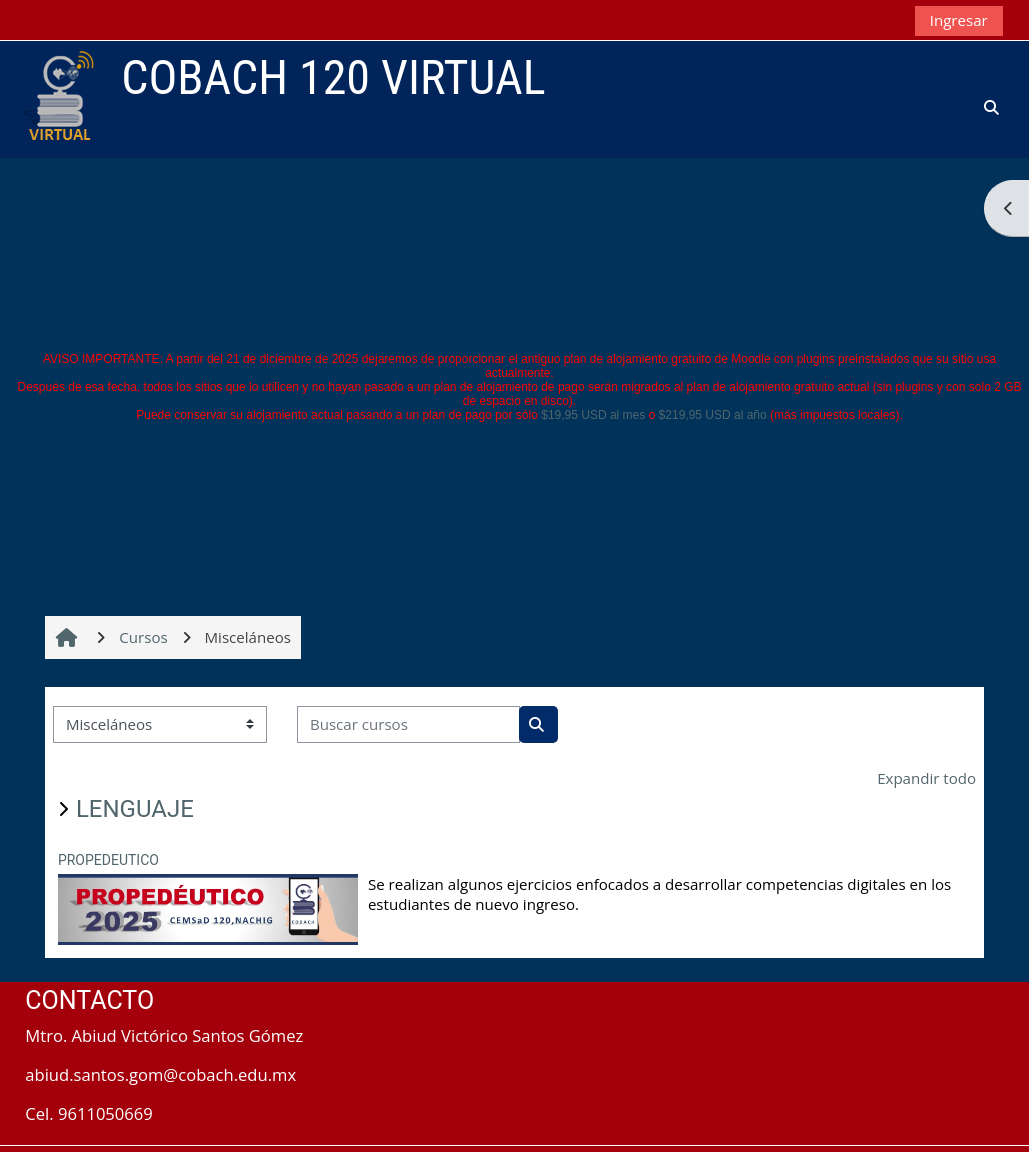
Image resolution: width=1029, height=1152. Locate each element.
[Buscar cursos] (408, 724)
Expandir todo (926, 778)
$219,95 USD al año (713, 415)
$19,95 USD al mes (593, 415)
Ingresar (959, 20)
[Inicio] (57, 98)
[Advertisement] (515, 202)
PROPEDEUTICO (108, 860)
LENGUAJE (135, 809)
